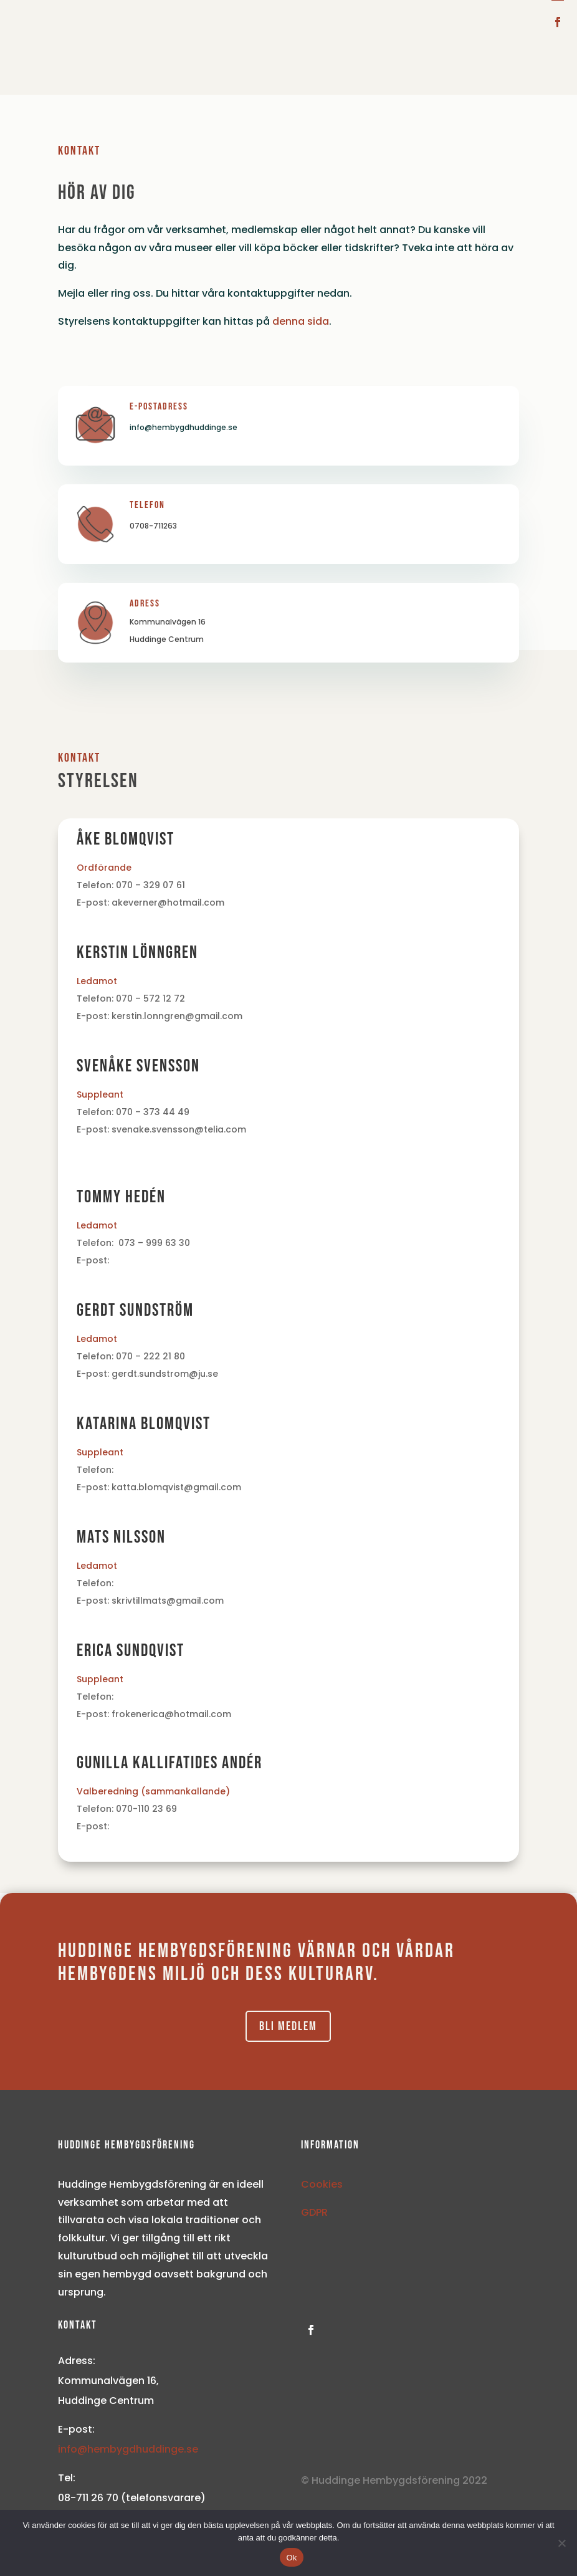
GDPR (314, 2212)
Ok (291, 2557)
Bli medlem (288, 2026)
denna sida (300, 321)
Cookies (322, 2184)
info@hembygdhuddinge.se (128, 2449)
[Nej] (561, 2543)
